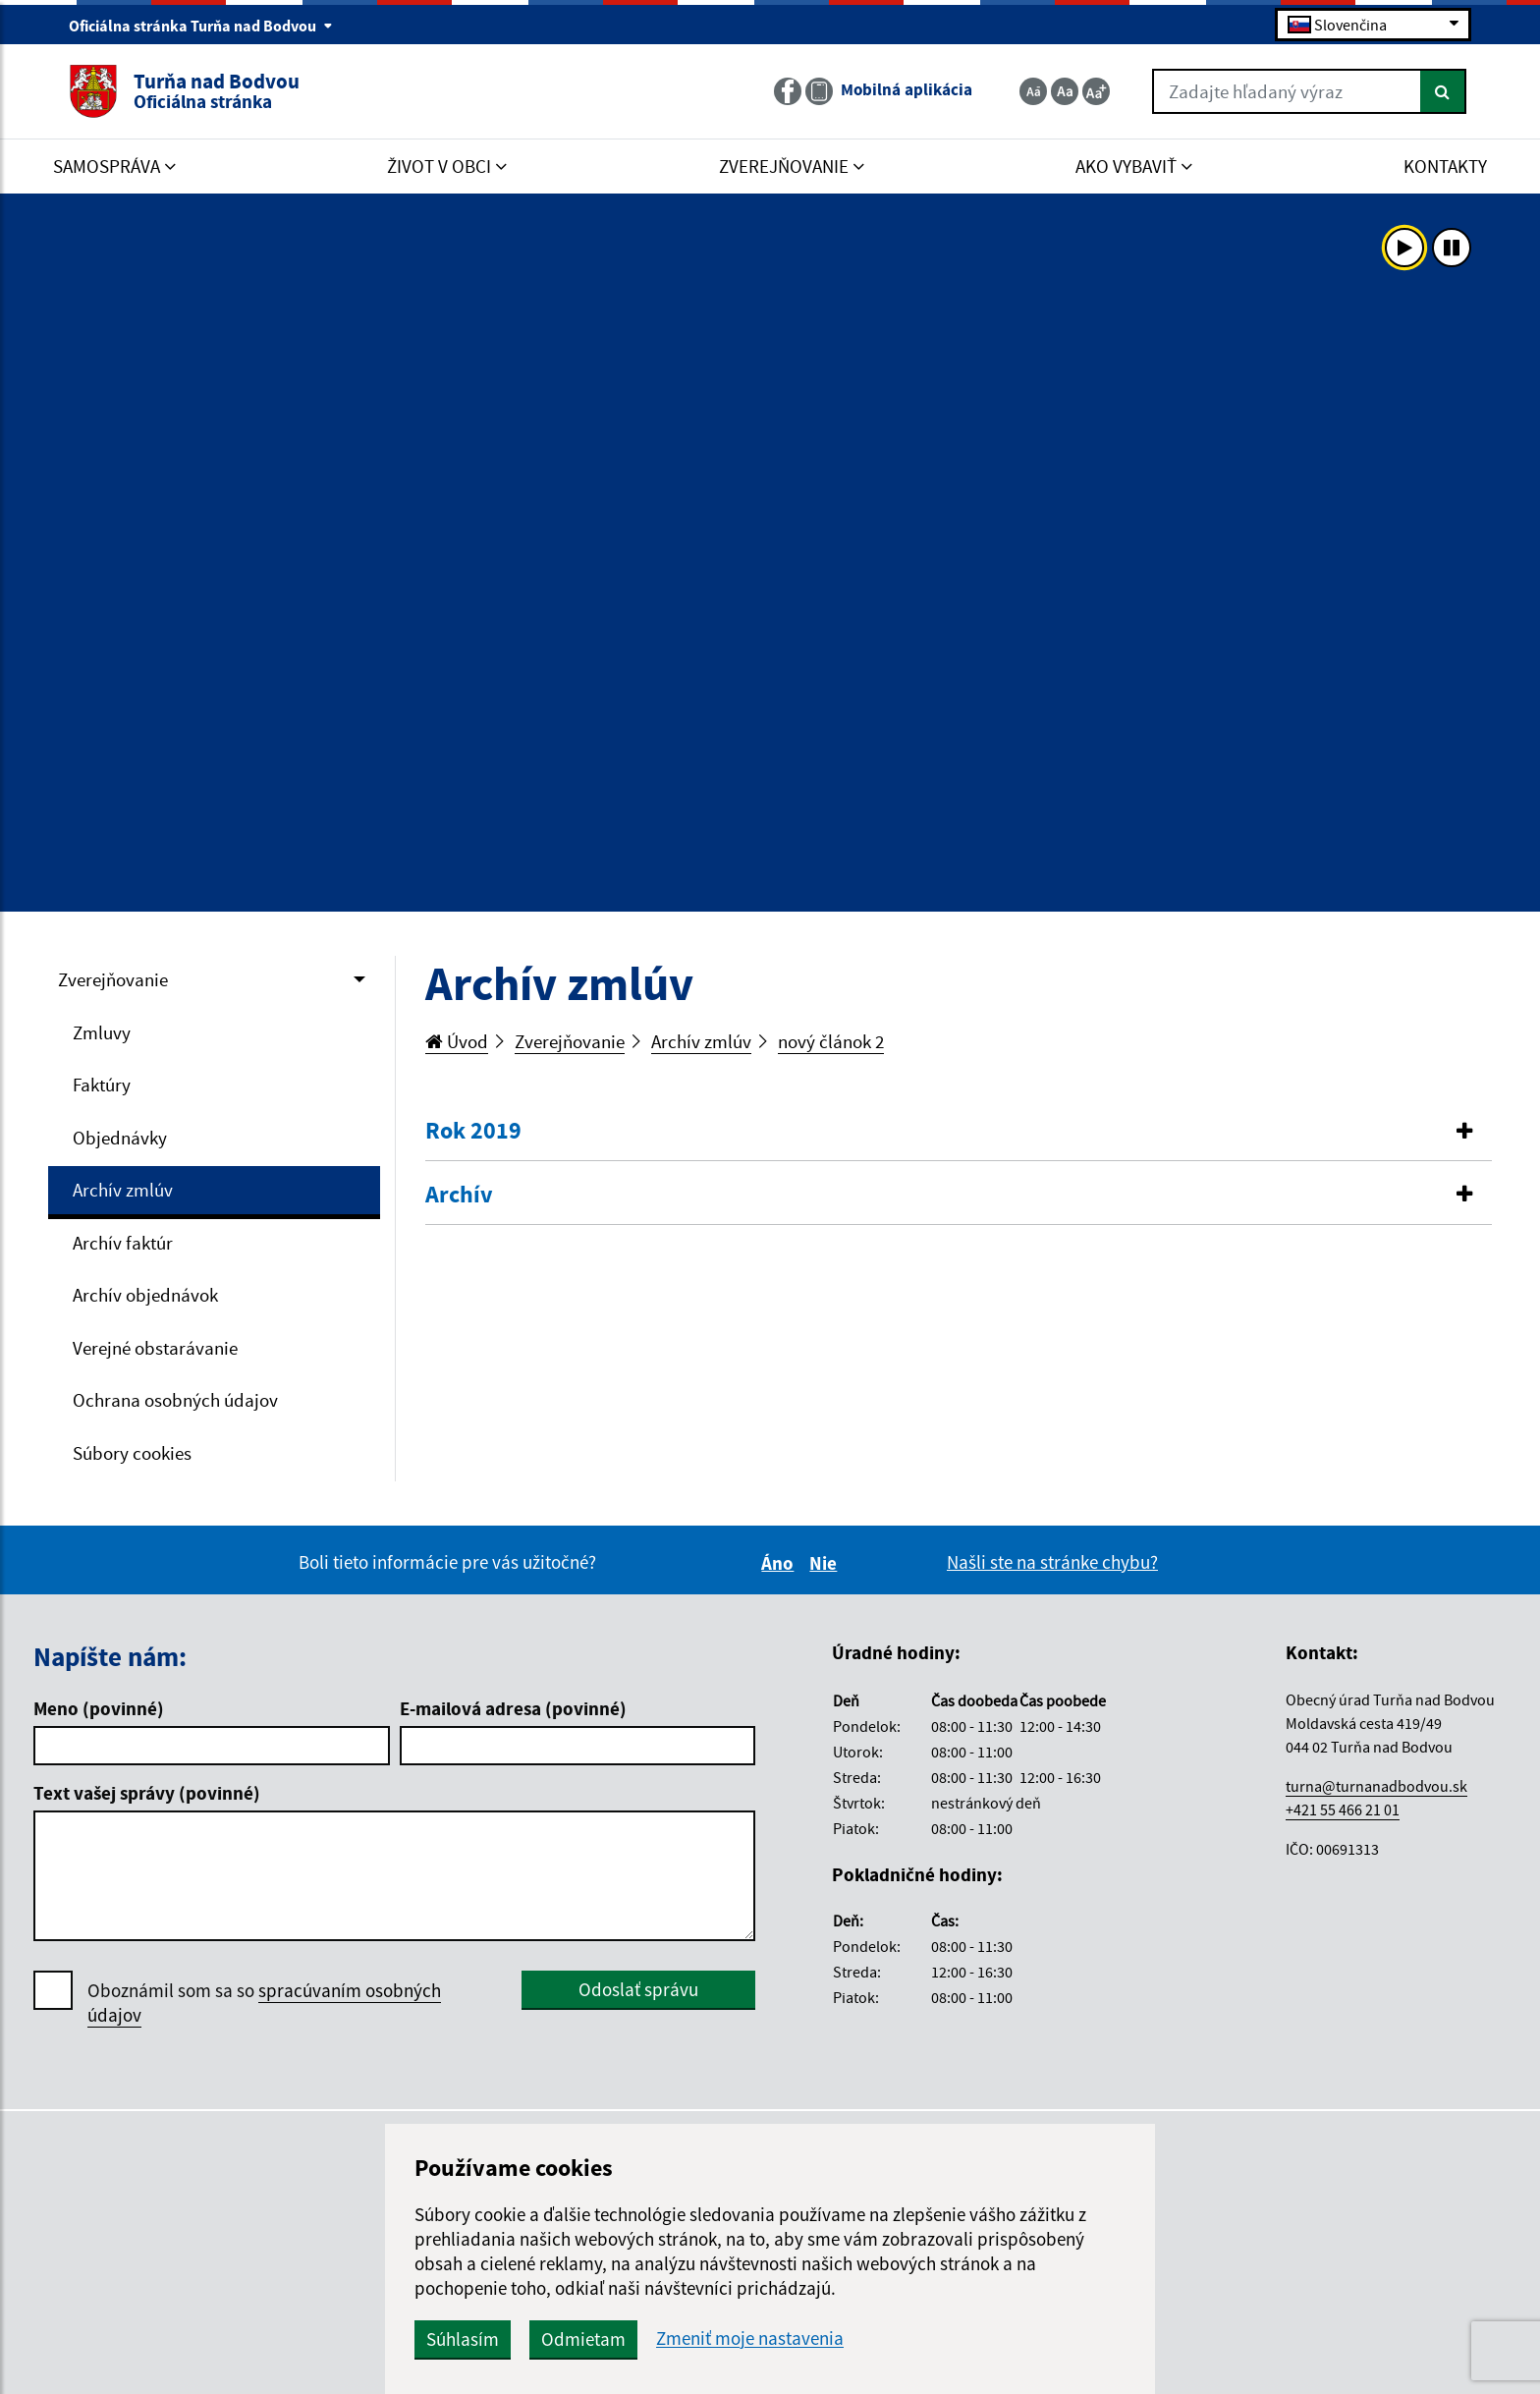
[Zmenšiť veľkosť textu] (1033, 91)
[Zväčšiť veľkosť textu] (1096, 91)
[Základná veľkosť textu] (1064, 91)
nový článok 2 (831, 1041)
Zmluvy (102, 1032)
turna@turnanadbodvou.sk (1376, 1786)
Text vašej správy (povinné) (146, 1793)
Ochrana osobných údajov (175, 1400)
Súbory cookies (132, 1453)
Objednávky (120, 1137)
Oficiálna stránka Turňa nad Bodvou (201, 25)
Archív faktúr (123, 1242)
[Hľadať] (1443, 91)
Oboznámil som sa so (264, 2003)
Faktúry (102, 1084)
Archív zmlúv (123, 1189)
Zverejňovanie (113, 979)
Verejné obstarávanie (155, 1348)
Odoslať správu (638, 1989)
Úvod (456, 1041)
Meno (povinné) (98, 1708)
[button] (959, 1131)
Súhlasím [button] (462, 2339)
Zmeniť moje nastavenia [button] (750, 2338)
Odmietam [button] (583, 2339)
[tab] (959, 1131)
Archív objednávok (145, 1295)
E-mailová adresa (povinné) (513, 1708)
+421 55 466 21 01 (1343, 1809)
